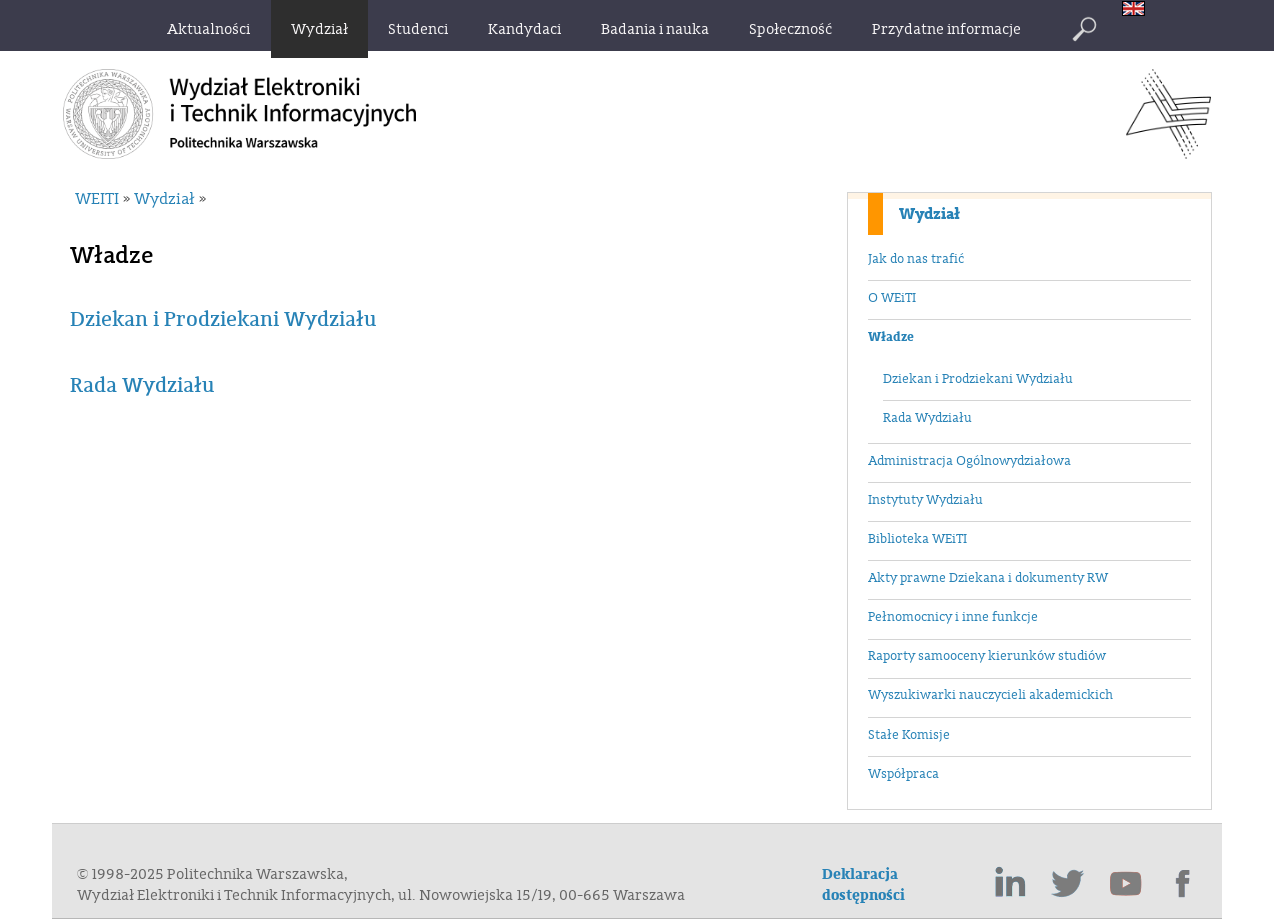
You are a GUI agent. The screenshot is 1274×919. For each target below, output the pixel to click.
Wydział (929, 214)
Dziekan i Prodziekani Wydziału (978, 379)
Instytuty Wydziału (925, 500)
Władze (891, 337)
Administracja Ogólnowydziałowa (969, 461)
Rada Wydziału (927, 418)
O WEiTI (892, 298)
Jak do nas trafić (916, 259)
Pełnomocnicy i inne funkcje (953, 617)
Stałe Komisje (909, 735)
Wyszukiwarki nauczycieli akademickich (990, 695)
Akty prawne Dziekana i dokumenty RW (988, 578)
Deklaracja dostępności (863, 885)
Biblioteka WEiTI (917, 539)
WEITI (97, 199)
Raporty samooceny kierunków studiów (987, 656)
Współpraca (903, 774)
